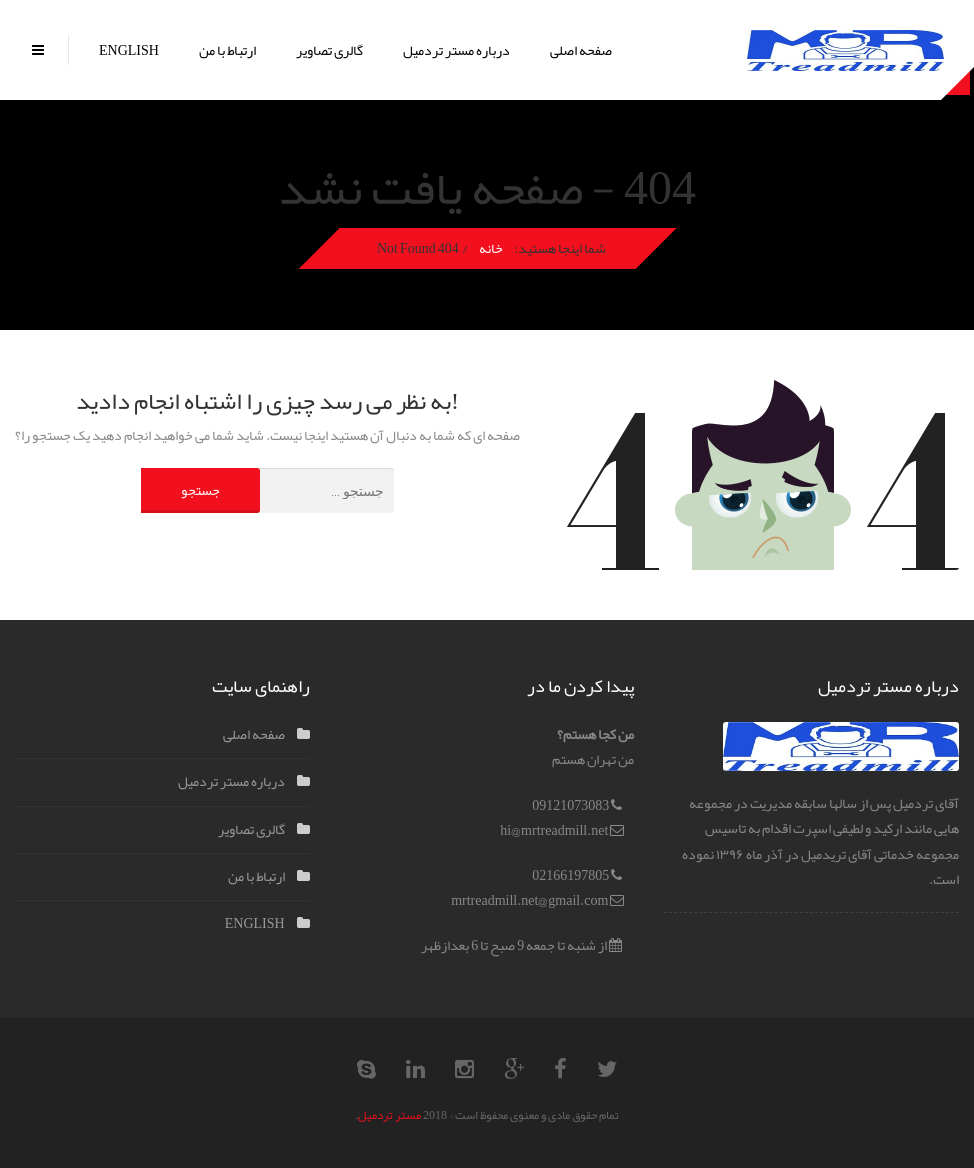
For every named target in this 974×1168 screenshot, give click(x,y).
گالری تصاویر (329, 50)
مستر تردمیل (389, 1115)
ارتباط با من (227, 50)
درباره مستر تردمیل (456, 50)
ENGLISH (129, 50)
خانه (490, 248)
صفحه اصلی (581, 50)
